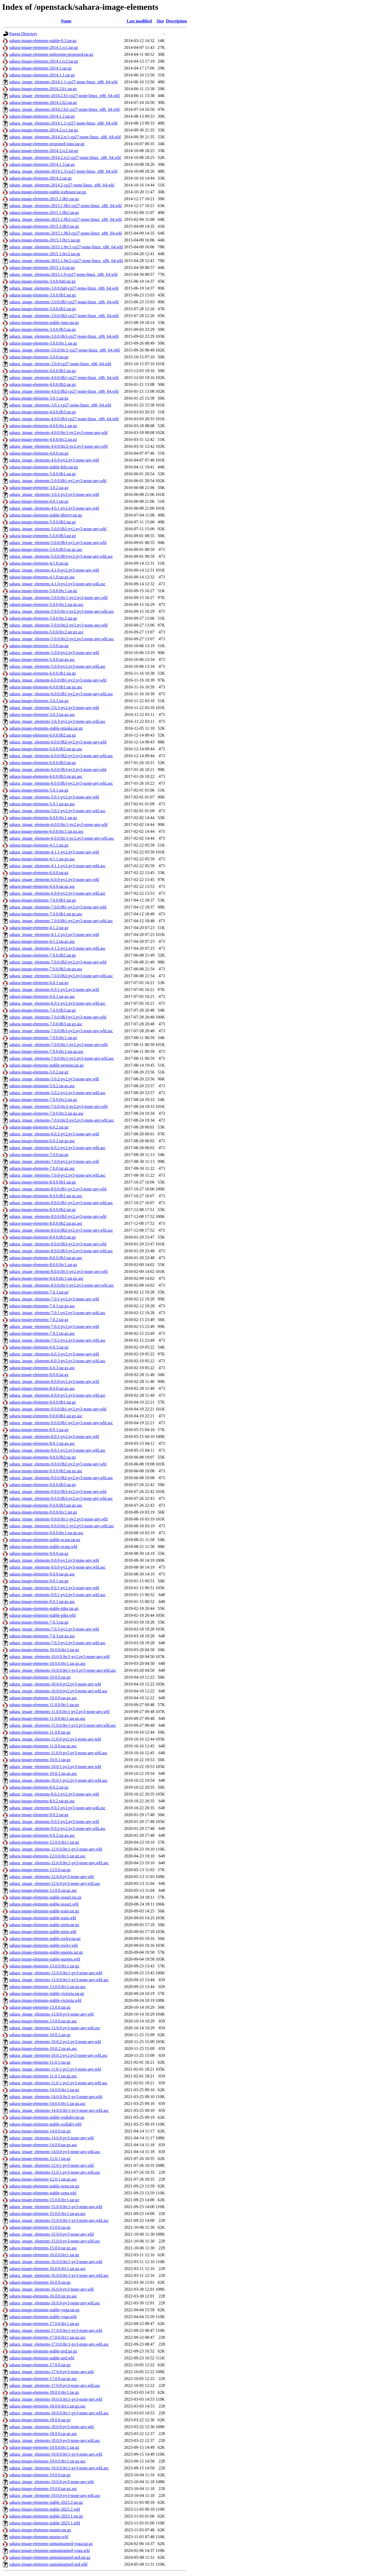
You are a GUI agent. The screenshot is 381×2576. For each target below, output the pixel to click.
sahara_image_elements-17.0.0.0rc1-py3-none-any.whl (55, 2330)
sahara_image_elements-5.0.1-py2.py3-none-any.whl (54, 797)
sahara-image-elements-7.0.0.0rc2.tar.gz (43, 1099)
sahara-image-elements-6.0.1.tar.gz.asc (42, 996)
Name (66, 21)
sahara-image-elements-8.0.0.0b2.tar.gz (42, 1209)
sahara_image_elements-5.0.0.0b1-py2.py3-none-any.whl (57, 480)
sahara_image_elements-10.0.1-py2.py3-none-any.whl (55, 1766)
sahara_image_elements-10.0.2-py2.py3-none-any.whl (55, 2041)
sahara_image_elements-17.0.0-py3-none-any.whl (51, 2371)
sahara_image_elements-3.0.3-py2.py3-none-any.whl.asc (57, 721)
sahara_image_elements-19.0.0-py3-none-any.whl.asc (54, 2495)
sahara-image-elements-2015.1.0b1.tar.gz (44, 199)
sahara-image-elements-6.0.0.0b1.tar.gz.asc (45, 687)
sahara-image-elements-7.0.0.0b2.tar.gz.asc (45, 969)
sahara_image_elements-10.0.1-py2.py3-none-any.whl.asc (58, 1780)
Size (160, 21)
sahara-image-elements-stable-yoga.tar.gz (44, 2310)
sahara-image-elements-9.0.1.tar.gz (39, 1581)
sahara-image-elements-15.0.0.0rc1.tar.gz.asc (47, 2213)
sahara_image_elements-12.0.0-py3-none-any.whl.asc (54, 1883)
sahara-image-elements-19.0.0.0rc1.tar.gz (44, 2447)
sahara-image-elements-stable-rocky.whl (43, 1945)
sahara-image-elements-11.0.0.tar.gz (39, 1732)
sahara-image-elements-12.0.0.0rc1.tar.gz (44, 1842)
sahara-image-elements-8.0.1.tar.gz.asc (42, 1443)
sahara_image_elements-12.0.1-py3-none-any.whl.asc (54, 2172)
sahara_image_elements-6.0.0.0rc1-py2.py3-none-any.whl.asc (61, 838)
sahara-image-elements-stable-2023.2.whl (44, 2509)
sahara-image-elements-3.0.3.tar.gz (39, 700)
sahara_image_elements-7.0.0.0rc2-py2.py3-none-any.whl (58, 1106)
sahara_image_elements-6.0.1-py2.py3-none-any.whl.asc (57, 1003)
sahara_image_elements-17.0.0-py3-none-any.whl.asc (54, 2385)
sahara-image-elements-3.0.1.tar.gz (39, 398)
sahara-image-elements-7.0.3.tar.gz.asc (42, 1636)
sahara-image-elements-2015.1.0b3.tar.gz (44, 226)
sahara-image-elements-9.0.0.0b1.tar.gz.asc (45, 1416)
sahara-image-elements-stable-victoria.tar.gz (46, 1993)
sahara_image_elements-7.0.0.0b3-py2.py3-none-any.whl (57, 1017)
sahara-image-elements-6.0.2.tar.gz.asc (42, 1141)
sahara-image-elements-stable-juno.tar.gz (44, 322)
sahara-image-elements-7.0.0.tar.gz (39, 1154)
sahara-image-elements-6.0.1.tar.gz (39, 982)
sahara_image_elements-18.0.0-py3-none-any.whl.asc (54, 2440)
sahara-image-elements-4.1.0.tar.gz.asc (42, 577)
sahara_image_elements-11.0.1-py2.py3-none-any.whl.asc (58, 2083)
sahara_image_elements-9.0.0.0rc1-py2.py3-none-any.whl (58, 1519)
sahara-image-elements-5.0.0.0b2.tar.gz (42, 522)
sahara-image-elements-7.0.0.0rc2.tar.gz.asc (46, 1113)
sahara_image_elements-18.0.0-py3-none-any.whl (51, 2426)
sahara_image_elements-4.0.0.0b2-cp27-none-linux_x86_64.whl (64, 391)
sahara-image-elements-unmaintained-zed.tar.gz (49, 2557)
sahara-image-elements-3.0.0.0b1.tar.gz (42, 295)
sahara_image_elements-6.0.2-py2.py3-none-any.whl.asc (57, 1147)
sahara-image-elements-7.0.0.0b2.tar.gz (42, 955)
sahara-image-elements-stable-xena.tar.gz (44, 2186)
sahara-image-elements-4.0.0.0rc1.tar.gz (43, 425)
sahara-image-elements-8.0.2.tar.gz (39, 1787)
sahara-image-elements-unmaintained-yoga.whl (49, 2550)
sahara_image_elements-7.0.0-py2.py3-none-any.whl (54, 1161)
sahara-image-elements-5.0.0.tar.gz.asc (42, 659)
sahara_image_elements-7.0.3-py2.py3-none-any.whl (54, 1629)
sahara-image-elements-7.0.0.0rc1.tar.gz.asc (46, 1051)
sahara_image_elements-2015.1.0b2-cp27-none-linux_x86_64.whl (65, 219)
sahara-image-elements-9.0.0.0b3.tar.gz (42, 1484)
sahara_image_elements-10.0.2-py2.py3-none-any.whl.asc (58, 2055)
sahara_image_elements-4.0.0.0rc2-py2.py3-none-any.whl (58, 446)
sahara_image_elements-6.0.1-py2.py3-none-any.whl (54, 989)
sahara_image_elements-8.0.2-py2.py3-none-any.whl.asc (57, 1808)
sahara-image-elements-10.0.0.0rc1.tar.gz (44, 1649)
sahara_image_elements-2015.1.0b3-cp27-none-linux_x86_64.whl (65, 233)
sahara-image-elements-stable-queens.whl (44, 1959)
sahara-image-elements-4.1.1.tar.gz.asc (42, 859)
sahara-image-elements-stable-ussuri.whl (44, 1904)
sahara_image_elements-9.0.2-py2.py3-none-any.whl (54, 1821)
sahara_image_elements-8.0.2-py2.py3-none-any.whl (54, 1794)
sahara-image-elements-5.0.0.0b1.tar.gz (42, 474)
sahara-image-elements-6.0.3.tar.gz (39, 1347)
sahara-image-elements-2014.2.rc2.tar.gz (43, 150)
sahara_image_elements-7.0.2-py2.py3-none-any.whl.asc (57, 1340)
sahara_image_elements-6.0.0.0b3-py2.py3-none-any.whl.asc (61, 783)
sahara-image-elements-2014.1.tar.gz (40, 68)
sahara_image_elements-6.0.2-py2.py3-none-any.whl (54, 1134)
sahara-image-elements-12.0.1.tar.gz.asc (43, 2179)
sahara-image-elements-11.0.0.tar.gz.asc (43, 1746)
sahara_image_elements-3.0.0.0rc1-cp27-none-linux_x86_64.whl (64, 350)
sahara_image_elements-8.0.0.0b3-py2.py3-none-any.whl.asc (61, 1251)
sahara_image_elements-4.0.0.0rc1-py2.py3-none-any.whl (58, 432)
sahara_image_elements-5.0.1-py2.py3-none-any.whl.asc (57, 811)
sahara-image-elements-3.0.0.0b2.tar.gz (42, 309)
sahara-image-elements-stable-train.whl (42, 1918)
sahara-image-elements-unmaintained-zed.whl (48, 2564)
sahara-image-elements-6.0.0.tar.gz (39, 872)
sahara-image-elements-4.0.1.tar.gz (39, 501)
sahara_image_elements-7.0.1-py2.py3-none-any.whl (54, 1299)
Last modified (139, 21)
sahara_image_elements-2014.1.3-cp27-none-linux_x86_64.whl (63, 171)
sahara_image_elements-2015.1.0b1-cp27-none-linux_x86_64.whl (65, 205)
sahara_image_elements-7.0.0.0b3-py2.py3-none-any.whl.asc (61, 1031)
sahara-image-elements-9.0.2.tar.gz (39, 1814)
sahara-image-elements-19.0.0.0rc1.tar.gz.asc (47, 2461)
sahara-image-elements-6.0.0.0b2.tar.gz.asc (45, 749)
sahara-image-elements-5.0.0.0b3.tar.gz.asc (45, 549)
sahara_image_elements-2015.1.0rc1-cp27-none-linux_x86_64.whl (66, 247)
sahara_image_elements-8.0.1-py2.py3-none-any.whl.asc (57, 1450)
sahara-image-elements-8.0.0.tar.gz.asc (42, 1388)
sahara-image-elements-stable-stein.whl (42, 1931)
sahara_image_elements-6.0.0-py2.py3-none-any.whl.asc (57, 893)
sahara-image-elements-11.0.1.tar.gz (39, 2062)
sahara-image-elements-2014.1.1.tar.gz (42, 75)
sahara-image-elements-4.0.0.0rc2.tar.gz (43, 439)
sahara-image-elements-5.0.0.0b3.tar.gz (42, 535)
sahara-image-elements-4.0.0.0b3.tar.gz (42, 412)
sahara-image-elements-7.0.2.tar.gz (39, 1319)
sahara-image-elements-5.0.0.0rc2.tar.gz (43, 618)
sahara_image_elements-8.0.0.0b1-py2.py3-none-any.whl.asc (61, 1202)
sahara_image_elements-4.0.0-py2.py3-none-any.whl (54, 460)
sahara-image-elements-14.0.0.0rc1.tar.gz (44, 2090)
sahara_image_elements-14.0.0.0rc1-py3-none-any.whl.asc (59, 2110)
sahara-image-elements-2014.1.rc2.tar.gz (43, 61)
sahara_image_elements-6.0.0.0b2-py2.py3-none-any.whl (57, 742)
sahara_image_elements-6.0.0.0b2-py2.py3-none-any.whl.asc (61, 755)
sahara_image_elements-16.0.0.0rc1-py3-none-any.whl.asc (59, 2275)
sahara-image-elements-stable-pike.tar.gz (44, 1608)
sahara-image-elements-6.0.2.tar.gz (39, 1127)
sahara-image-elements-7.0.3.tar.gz (39, 1622)
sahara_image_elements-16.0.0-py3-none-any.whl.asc (54, 2303)
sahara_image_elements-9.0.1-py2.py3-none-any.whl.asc (57, 1594)
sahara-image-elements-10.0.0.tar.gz (40, 1677)
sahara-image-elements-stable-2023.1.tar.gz (46, 2516)
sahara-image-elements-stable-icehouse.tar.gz (47, 192)
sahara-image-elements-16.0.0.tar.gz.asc (43, 2296)
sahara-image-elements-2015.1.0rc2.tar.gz (44, 254)
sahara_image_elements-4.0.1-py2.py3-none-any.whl (54, 508)
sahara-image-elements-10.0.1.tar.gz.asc (43, 1773)
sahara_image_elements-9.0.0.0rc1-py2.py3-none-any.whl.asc (61, 1526)
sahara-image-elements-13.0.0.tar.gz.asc (43, 2021)
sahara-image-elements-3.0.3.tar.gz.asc (42, 714)
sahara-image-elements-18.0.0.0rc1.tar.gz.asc (47, 2406)
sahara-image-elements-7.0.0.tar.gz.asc (42, 1168)
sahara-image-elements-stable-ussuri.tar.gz (45, 1897)
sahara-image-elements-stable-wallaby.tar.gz (46, 2117)
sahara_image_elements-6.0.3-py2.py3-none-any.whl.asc (57, 1361)
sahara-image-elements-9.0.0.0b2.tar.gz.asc (45, 1471)
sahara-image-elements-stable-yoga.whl (43, 2316)
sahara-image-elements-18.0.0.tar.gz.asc (43, 2433)
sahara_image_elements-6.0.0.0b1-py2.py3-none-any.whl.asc (61, 694)
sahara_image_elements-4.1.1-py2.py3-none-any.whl (54, 852)
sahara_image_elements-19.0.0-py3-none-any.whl (51, 2481)
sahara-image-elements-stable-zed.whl (41, 2358)
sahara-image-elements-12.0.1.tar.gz (40, 2158)
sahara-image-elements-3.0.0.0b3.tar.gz (42, 329)
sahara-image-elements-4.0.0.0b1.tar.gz (42, 370)
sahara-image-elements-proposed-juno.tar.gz (46, 143)
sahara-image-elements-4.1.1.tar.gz (39, 845)
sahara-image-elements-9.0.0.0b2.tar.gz (42, 1457)
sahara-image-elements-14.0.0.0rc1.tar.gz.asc (47, 2103)
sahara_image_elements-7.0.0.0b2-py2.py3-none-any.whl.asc (61, 976)
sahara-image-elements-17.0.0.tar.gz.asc (43, 2378)
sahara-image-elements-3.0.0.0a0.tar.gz (42, 281)
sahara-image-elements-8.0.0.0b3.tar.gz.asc (45, 1257)
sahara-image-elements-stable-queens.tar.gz (46, 1952)
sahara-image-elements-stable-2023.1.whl (44, 2523)
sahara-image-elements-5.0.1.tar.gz (39, 790)
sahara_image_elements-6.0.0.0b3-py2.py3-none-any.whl (57, 769)
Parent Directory (23, 33)
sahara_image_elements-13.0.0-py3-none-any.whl (51, 2014)
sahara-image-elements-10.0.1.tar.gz (40, 1759)
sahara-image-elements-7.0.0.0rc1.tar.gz (43, 1037)
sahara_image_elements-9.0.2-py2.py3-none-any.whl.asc (57, 1828)
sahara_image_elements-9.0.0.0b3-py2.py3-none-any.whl (57, 1491)
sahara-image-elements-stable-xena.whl (42, 2193)
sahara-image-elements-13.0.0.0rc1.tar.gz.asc (47, 1986)
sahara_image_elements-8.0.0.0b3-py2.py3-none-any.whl (57, 1244)
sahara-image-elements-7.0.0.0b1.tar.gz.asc (45, 914)
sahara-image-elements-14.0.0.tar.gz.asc (43, 2145)
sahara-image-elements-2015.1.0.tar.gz (42, 267)
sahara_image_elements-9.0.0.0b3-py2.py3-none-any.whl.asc (61, 1498)
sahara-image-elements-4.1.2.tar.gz (39, 927)
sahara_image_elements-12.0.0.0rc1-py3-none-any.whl (55, 1849)
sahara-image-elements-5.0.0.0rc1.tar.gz (43, 590)
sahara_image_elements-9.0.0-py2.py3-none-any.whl (54, 1560)
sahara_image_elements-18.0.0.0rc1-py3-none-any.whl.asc (59, 2413)
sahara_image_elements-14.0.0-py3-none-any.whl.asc (54, 2151)
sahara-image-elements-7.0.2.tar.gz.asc (42, 1333)
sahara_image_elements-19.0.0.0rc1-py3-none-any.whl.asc (59, 2468)
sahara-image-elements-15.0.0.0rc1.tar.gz (44, 2200)
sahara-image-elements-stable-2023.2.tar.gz (46, 2502)
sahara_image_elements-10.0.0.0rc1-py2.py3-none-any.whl (59, 1656)
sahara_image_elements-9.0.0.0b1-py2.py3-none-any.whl (57, 1409)
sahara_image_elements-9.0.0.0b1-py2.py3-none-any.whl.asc (61, 1423)
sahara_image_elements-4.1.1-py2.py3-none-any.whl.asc (57, 866)
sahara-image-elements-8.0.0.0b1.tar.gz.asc (45, 1196)
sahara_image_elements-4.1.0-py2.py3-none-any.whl (54, 570)
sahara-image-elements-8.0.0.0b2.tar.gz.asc (45, 1223)
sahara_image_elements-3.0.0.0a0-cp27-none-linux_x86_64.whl (63, 288)
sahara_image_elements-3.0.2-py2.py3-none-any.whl (54, 494)
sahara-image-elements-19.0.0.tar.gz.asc (43, 2488)
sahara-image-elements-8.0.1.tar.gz (39, 1429)
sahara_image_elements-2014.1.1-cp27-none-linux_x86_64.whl (63, 82)
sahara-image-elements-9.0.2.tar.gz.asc (42, 1835)
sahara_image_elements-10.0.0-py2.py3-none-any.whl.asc (58, 1691)
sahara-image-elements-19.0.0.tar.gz (40, 2475)
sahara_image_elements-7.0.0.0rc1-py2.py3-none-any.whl (58, 1044)
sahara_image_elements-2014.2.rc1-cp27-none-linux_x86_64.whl (65, 137)
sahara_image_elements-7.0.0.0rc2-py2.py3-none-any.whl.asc (61, 1120)
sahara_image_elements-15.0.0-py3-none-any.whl (51, 2234)
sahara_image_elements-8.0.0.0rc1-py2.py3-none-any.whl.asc (61, 1285)
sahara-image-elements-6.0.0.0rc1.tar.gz (43, 817)
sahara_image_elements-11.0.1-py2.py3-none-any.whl (55, 2069)
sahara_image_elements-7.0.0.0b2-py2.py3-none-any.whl (57, 962)
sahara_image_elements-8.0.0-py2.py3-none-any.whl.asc (57, 1395)
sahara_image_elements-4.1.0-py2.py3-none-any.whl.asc (57, 584)
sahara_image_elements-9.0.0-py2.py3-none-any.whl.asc (57, 1567)
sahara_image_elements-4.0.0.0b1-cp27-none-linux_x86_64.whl (64, 377)
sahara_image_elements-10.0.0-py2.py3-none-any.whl (55, 1684)
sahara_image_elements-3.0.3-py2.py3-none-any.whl (54, 707)
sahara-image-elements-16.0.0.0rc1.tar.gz (44, 2255)
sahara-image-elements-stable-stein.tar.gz (44, 1924)
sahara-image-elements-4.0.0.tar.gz (39, 453)
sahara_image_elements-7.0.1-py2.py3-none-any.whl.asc (57, 1312)
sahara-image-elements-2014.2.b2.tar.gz (43, 102)
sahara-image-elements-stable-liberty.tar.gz (45, 515)
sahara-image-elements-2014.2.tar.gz (40, 178)
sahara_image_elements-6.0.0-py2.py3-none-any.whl (54, 879)
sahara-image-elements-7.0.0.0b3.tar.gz (42, 1010)
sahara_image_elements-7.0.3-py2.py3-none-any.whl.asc (57, 1643)
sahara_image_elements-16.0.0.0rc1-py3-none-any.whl (55, 2261)
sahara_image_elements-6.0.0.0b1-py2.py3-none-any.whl (57, 680)
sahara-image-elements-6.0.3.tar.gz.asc (42, 1367)
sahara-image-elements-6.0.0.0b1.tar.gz (42, 673)
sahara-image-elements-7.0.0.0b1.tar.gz (42, 900)
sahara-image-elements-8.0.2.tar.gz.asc (42, 1801)
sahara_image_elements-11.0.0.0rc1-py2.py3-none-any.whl (59, 1711)
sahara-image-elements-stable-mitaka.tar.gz (46, 728)
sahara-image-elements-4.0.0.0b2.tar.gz (42, 384)
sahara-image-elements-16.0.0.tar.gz (40, 2282)
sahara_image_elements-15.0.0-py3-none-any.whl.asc (54, 2241)
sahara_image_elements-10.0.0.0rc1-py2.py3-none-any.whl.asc (62, 1670)
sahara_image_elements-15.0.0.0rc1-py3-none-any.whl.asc (59, 2220)
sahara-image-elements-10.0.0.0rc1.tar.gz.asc (47, 1663)
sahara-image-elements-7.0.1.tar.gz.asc (42, 1306)
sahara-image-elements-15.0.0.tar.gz (40, 2227)
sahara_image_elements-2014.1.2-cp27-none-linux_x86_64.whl (63, 123)
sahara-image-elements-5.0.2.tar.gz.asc (42, 1086)
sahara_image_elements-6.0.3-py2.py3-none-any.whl (54, 1354)
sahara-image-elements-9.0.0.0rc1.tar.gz (43, 1512)
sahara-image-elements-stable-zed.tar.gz (43, 2351)
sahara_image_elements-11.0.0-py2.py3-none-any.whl (55, 1739)
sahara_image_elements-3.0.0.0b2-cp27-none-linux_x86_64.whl (64, 315)
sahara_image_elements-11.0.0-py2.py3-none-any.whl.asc (58, 1753)
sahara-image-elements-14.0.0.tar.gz (40, 2131)
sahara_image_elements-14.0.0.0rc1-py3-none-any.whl (55, 2096)
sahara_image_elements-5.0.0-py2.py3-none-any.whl (54, 652)
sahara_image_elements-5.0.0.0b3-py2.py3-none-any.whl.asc (61, 556)
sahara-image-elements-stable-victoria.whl (45, 2000)
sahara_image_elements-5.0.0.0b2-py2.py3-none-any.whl (57, 529)
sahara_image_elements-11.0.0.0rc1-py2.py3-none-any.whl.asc (62, 1725)
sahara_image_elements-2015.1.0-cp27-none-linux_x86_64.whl (63, 274)
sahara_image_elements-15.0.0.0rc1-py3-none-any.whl (55, 2206)
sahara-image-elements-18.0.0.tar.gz (40, 2420)
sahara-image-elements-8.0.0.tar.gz (39, 1374)
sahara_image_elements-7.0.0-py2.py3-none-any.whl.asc (57, 1175)
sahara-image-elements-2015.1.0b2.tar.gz (44, 212)
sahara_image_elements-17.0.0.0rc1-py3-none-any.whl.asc (59, 2344)
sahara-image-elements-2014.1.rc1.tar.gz (43, 47)
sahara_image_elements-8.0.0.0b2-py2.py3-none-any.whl (57, 1216)
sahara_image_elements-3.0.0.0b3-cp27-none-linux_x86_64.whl (64, 336)
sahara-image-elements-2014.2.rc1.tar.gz (43, 130)
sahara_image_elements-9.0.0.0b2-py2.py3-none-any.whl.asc (61, 1478)
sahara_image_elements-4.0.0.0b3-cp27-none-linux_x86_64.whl (64, 419)
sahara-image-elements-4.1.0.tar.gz (39, 563)
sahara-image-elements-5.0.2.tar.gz (39, 1072)
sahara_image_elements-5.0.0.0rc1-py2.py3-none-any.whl (58, 597)
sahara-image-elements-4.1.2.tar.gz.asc (42, 941)
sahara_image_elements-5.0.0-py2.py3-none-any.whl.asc (57, 666)
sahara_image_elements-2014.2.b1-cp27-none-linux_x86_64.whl (64, 95)
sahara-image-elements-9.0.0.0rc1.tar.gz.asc (46, 1533)
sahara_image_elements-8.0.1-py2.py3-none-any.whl (54, 1436)
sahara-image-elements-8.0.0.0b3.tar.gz (42, 1237)
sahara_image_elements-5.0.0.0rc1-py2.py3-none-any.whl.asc (61, 611)
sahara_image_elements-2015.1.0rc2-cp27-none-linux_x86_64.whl (66, 260)
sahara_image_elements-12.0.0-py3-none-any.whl (51, 1876)
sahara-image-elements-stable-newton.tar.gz (46, 1065)
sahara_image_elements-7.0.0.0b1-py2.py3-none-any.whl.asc (61, 921)
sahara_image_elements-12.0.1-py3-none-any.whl (51, 2165)
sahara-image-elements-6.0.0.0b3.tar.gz (42, 762)
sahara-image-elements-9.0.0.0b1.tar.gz (42, 1402)
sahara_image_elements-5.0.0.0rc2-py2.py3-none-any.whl (58, 625)
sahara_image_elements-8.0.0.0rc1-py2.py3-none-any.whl (58, 1271)
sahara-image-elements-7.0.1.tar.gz (39, 1292)
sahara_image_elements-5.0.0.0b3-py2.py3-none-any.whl (57, 542)
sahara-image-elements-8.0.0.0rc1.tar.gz (43, 1264)
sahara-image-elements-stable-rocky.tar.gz (45, 1938)
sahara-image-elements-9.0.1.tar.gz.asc (42, 1601)
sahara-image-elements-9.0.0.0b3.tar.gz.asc (45, 1505)
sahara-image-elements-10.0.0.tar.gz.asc (43, 1698)
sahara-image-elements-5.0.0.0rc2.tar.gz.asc (46, 632)
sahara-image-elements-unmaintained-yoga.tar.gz (51, 2543)
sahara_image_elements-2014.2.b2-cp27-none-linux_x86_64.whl (64, 109)
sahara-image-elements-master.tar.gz (40, 2530)
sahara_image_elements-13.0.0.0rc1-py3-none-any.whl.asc (59, 1979)
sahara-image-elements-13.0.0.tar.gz (40, 2007)
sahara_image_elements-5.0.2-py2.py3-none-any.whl (54, 1079)
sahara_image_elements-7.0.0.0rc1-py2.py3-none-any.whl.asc (61, 1058)
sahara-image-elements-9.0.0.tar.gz (39, 1553)
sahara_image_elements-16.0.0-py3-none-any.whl (51, 2289)
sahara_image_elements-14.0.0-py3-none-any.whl (51, 2138)
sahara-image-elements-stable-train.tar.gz (44, 1911)
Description (176, 21)
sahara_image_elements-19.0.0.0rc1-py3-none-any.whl (55, 2454)
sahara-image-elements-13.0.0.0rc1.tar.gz (44, 1966)
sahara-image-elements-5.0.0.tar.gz (39, 645)
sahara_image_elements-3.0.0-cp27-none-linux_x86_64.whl (60, 364)
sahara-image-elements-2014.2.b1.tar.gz (43, 88)
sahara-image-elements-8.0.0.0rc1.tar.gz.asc (46, 1278)
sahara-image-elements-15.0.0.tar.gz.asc (43, 2248)
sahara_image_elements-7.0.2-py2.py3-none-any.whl (54, 1326)
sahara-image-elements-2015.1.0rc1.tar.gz (44, 240)
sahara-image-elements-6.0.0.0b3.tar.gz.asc (45, 776)
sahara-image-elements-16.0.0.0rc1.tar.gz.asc (47, 2268)
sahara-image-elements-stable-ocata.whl (43, 1546)
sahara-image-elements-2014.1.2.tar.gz (42, 116)
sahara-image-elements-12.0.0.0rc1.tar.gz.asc (47, 1856)
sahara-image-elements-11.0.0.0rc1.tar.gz (44, 1704)
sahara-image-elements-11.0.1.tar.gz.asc (43, 2076)
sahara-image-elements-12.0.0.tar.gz (40, 1869)
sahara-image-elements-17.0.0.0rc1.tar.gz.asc (47, 2337)
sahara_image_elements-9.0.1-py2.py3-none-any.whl (54, 1588)
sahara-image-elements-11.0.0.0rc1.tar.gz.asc (47, 1718)
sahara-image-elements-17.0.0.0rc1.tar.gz (44, 2323)
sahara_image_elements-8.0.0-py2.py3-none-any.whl (54, 1381)
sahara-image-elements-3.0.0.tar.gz (39, 357)
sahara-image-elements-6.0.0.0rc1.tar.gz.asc (46, 831)
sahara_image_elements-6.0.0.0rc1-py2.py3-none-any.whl (58, 824)
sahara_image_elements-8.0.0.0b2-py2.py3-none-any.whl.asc (61, 1230)
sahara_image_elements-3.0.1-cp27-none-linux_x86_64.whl (60, 405)
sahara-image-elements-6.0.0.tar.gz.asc (42, 886)
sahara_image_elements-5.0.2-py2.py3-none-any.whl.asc (57, 1092)
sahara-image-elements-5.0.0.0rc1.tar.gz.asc (46, 604)
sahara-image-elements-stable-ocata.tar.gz (44, 1539)
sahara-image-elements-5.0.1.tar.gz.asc (42, 804)
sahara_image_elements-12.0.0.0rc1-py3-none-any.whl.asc (59, 1863)
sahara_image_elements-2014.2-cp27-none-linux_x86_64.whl (61, 185)
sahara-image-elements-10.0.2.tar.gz (40, 2035)
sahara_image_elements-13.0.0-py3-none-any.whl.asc (54, 2028)
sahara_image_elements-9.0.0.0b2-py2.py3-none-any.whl (57, 1464)
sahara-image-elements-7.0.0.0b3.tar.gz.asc (45, 1024)
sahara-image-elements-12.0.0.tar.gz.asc (43, 1890)
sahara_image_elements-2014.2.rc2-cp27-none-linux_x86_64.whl (65, 157)
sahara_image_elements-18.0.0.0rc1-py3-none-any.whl (55, 2399)
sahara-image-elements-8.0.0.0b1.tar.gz (42, 1182)
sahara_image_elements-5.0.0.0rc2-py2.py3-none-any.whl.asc (61, 639)
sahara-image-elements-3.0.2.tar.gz (39, 487)
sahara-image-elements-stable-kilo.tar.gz (43, 467)
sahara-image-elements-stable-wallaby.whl (45, 2124)
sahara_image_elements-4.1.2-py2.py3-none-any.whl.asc (57, 948)
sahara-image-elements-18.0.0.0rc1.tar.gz (44, 2392)
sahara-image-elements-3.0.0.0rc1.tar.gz (43, 343)
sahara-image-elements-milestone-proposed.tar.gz (51, 54)
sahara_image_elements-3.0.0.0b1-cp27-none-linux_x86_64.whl (64, 302)
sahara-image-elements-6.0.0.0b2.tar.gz (42, 735)
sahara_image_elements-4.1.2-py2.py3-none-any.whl (54, 934)
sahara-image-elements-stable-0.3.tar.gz (43, 40)
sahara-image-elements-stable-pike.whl (42, 1615)
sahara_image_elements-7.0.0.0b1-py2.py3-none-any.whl (57, 907)
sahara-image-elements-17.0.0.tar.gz (40, 2365)
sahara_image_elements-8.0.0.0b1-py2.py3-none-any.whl (57, 1189)
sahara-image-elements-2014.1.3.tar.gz (42, 164)
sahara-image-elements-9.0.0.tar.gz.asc (42, 1574)
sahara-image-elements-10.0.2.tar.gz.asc (43, 2048)
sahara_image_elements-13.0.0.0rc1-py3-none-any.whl (55, 1973)
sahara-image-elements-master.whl (38, 2536)
